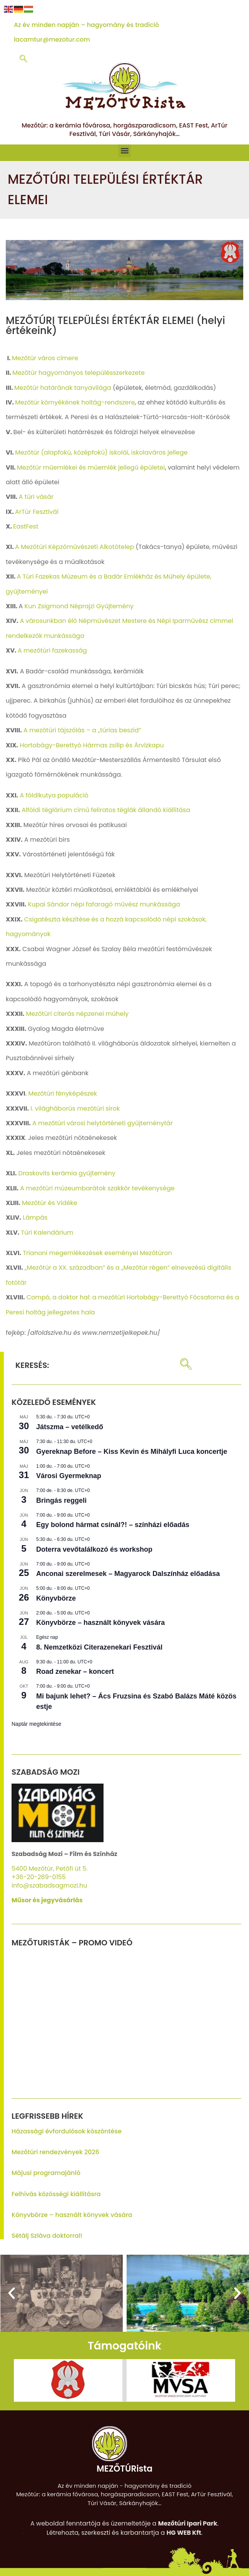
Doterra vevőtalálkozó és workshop (94, 1549)
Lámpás (35, 1217)
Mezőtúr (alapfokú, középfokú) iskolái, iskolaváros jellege (101, 452)
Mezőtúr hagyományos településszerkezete (78, 372)
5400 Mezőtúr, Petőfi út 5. (50, 1868)
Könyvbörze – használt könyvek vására (100, 1622)
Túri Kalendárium (47, 1232)
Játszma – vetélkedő (69, 1427)
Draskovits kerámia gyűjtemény (66, 1173)
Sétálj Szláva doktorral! (47, 2235)
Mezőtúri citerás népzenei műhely (77, 1013)
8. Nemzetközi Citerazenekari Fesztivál (99, 1647)
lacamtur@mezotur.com (52, 39)
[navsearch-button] (23, 59)
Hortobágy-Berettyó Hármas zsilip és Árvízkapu (92, 745)
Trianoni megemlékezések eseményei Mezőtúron (97, 1253)
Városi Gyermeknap (68, 1476)
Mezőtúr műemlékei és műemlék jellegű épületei (91, 467)
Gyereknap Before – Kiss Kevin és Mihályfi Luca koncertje (131, 1451)
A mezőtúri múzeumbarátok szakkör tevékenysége (97, 1188)
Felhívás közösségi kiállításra (56, 2194)
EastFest (25, 526)
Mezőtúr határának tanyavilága (62, 387)
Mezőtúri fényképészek (62, 1093)
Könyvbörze (56, 1598)
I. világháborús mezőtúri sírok (75, 1108)
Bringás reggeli (61, 1500)
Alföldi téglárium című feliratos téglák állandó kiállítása (106, 810)
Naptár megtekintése (36, 1724)
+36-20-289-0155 (39, 1877)
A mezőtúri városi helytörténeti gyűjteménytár (102, 1123)
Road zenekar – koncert (75, 1671)
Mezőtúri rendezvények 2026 (55, 2152)
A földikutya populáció (54, 795)
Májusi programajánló (46, 2172)
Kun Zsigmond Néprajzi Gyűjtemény (79, 606)
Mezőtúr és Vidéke (48, 1202)
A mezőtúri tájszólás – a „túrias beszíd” (82, 730)
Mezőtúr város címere (45, 358)
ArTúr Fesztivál (36, 511)
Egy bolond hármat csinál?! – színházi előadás (112, 1525)
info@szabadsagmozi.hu (49, 1885)
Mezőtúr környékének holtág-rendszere (75, 402)
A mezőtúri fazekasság (52, 650)
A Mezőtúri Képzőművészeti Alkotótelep (74, 546)
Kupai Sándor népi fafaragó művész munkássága (104, 904)
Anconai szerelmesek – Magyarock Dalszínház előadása (128, 1573)
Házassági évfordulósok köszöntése (67, 2131)
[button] (124, 150)
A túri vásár (36, 496)
